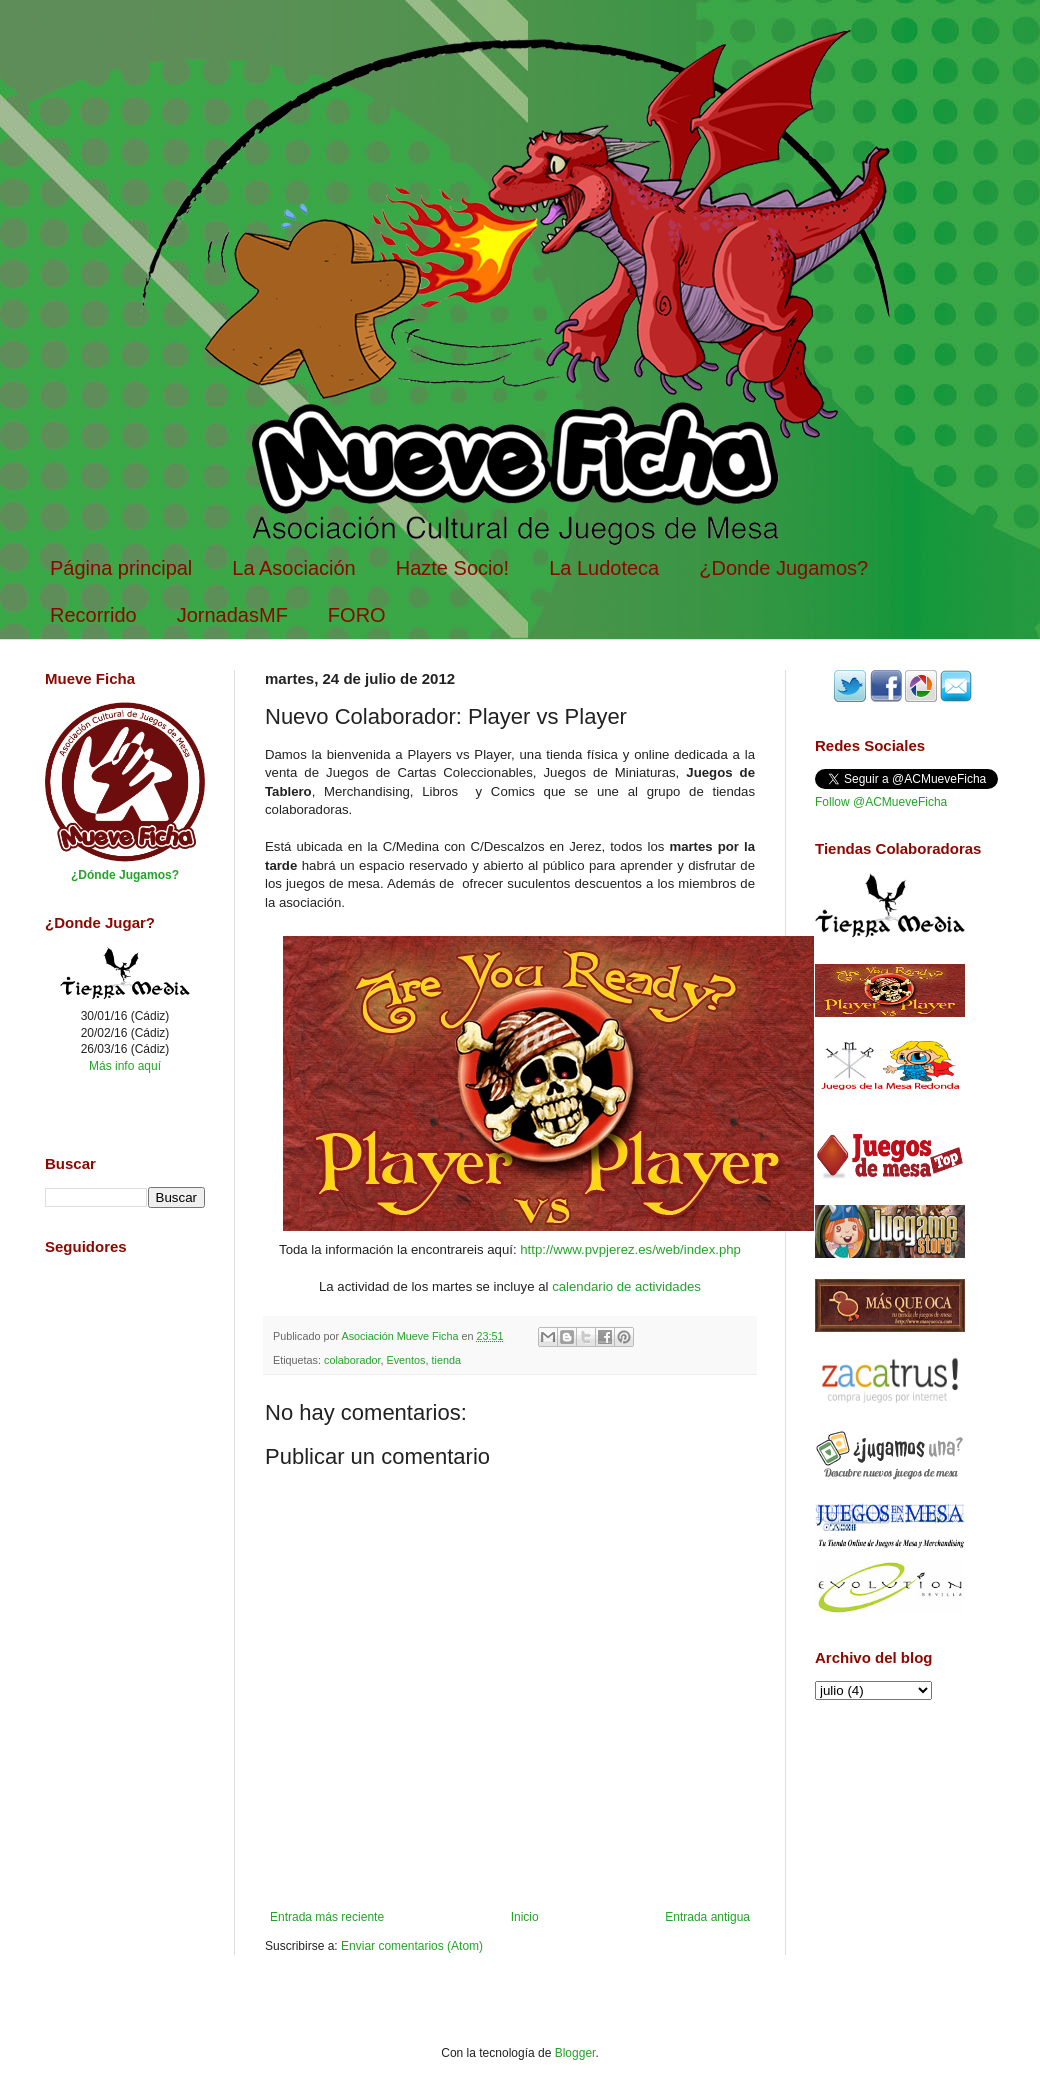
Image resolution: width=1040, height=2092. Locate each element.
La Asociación (293, 568)
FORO (357, 615)
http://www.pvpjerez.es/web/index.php (630, 1249)
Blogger (575, 2053)
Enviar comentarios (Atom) (412, 1946)
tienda (445, 1360)
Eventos (405, 1360)
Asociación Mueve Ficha (401, 1336)
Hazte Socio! (452, 568)
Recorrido (93, 615)
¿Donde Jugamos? (783, 568)
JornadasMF (232, 615)
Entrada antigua (707, 1917)
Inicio (525, 1917)
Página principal (121, 568)
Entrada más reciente (327, 1917)
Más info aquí (125, 1066)
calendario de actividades (626, 1286)
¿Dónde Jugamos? (125, 875)
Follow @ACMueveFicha (881, 802)
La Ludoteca (604, 568)
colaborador (352, 1360)
